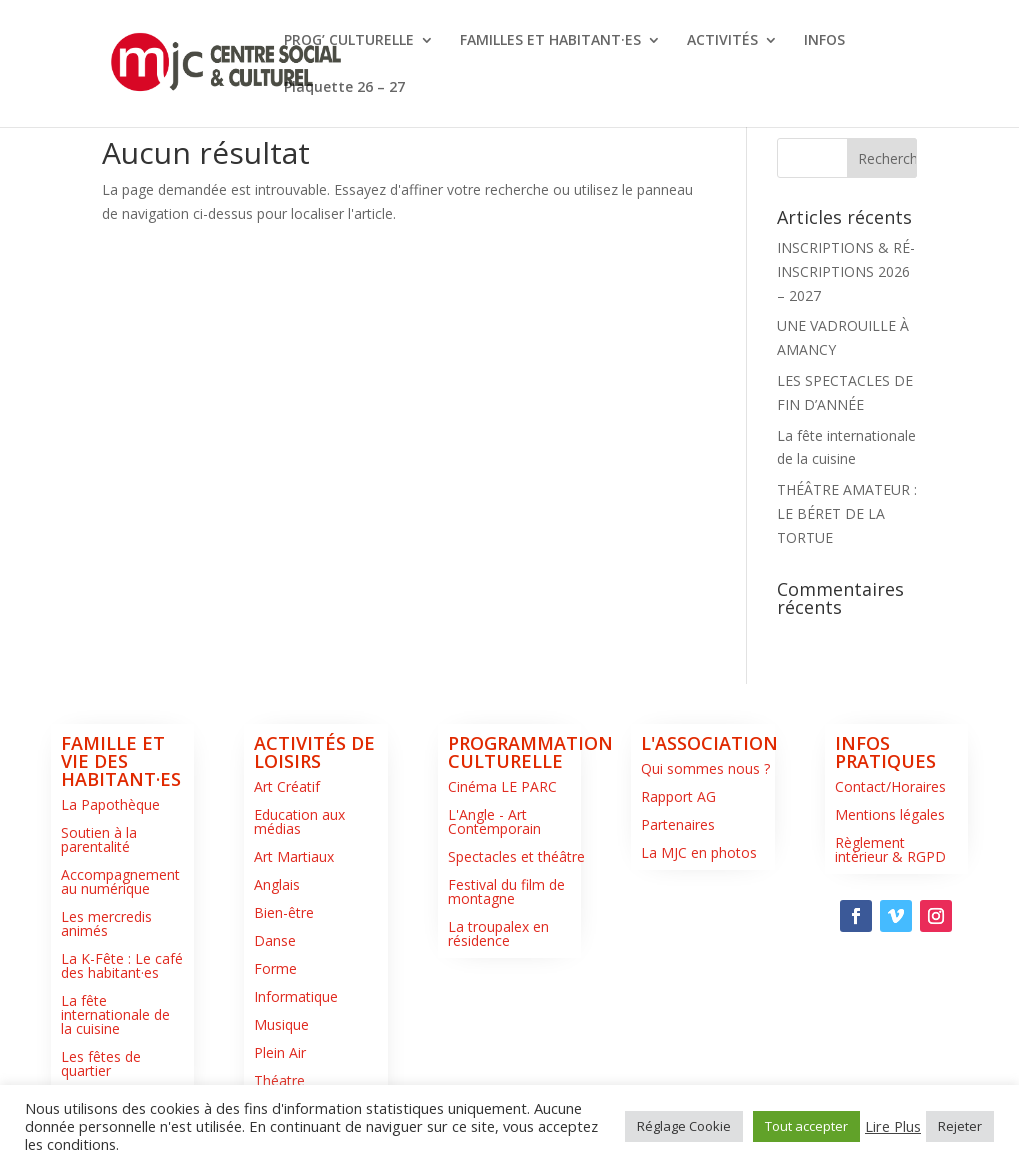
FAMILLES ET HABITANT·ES (550, 41)
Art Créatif (287, 786)
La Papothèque (110, 804)
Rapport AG (678, 796)
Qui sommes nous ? (705, 768)
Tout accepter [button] (806, 1126)
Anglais (277, 884)
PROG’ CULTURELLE (349, 41)
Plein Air (280, 1052)
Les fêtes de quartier (101, 1063)
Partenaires (678, 824)
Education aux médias (299, 821)
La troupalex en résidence (498, 933)
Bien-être (284, 912)
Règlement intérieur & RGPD (890, 849)
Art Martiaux (294, 856)
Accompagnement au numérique (120, 881)
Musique (281, 1024)
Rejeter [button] (960, 1126)
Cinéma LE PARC (502, 786)
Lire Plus (893, 1126)
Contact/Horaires (890, 786)
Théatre (279, 1080)
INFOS (824, 41)
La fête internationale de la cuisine (115, 1014)
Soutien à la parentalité (99, 839)
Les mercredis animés (106, 923)
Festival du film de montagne (506, 891)
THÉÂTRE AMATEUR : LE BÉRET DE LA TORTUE (847, 513)
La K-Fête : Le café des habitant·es (122, 965)
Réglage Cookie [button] (684, 1126)
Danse (275, 940)
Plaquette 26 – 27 (344, 88)
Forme (275, 968)
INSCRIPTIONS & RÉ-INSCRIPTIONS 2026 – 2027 (846, 271)
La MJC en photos (699, 852)
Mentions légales (890, 814)
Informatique (296, 996)
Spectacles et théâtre (516, 856)
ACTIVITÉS (722, 41)
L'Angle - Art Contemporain (494, 821)
